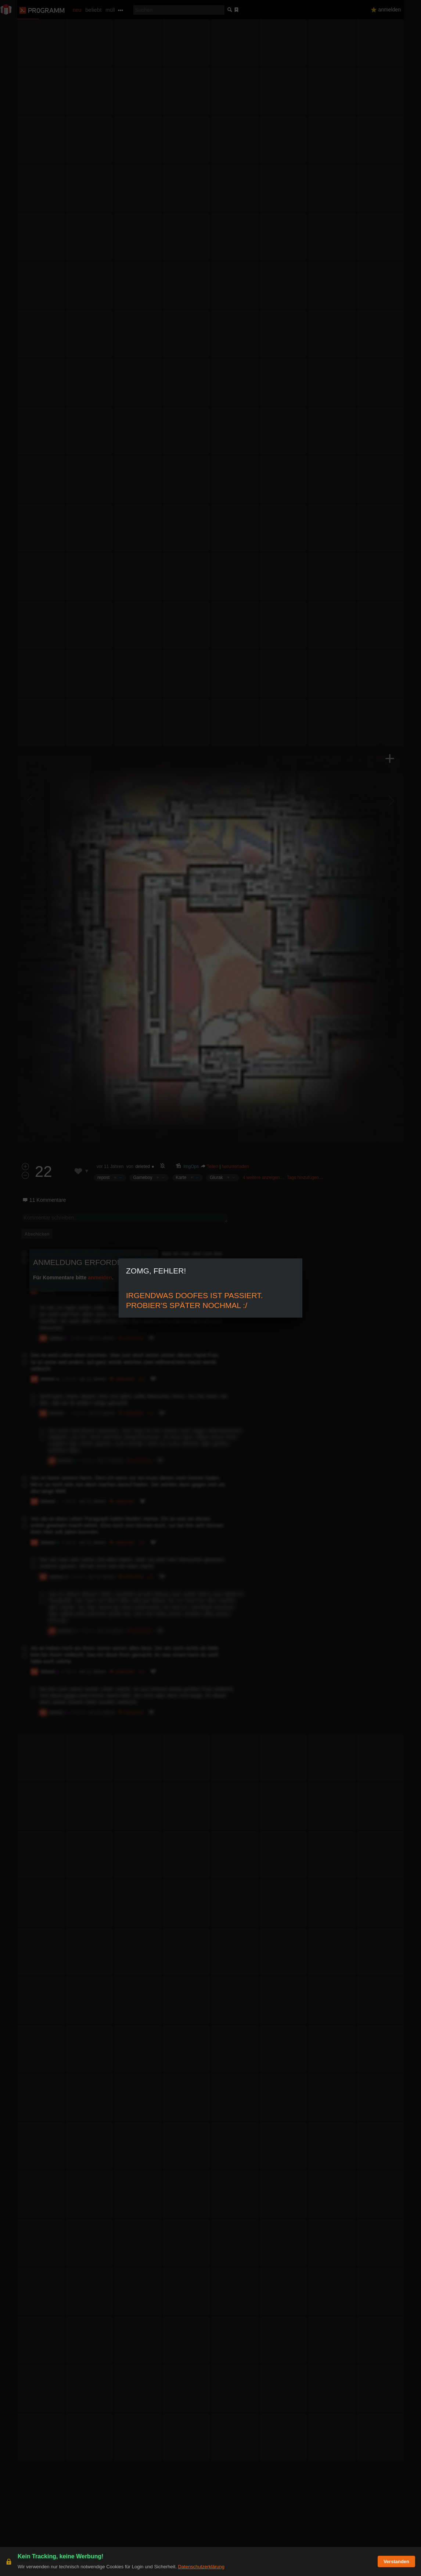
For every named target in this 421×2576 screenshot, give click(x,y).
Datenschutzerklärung (201, 2566)
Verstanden (396, 2561)
